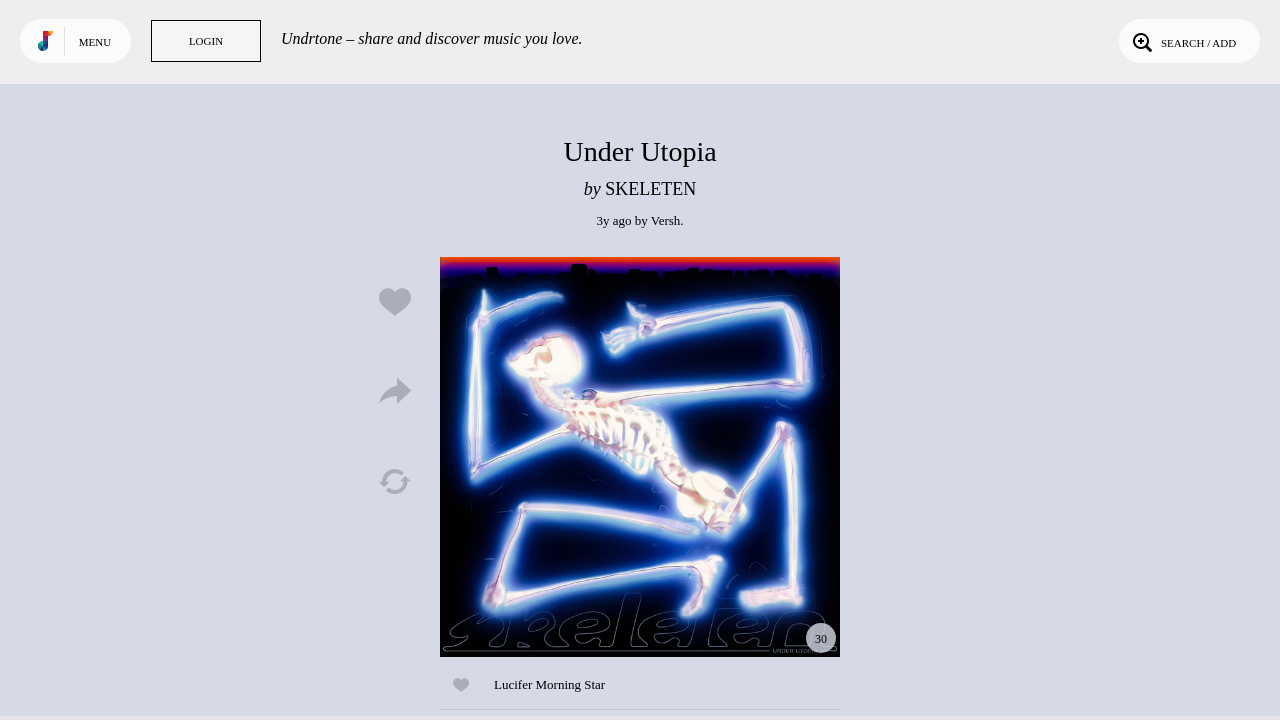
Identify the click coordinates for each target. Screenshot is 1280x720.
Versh (666, 220)
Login (206, 41)
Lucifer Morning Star (549, 684)
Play (640, 457)
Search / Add (1182, 41)
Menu (95, 42)
